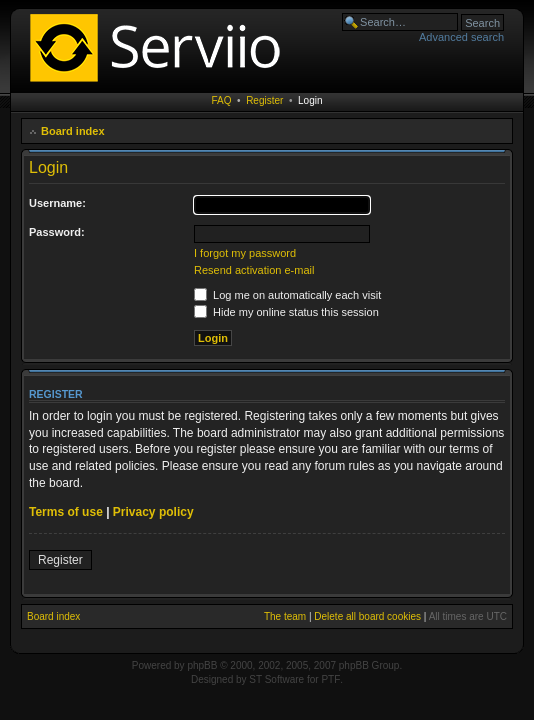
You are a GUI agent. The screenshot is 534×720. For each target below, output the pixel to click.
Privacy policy (153, 512)
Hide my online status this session (286, 312)
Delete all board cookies (367, 616)
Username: (57, 203)
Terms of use (66, 512)
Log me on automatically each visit (287, 295)
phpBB (202, 665)
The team (285, 616)
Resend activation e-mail (254, 270)
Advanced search (461, 37)
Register (264, 100)
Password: (57, 232)
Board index (73, 131)
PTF (330, 679)
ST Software (276, 679)
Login (310, 100)
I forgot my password (245, 253)
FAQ (222, 100)
